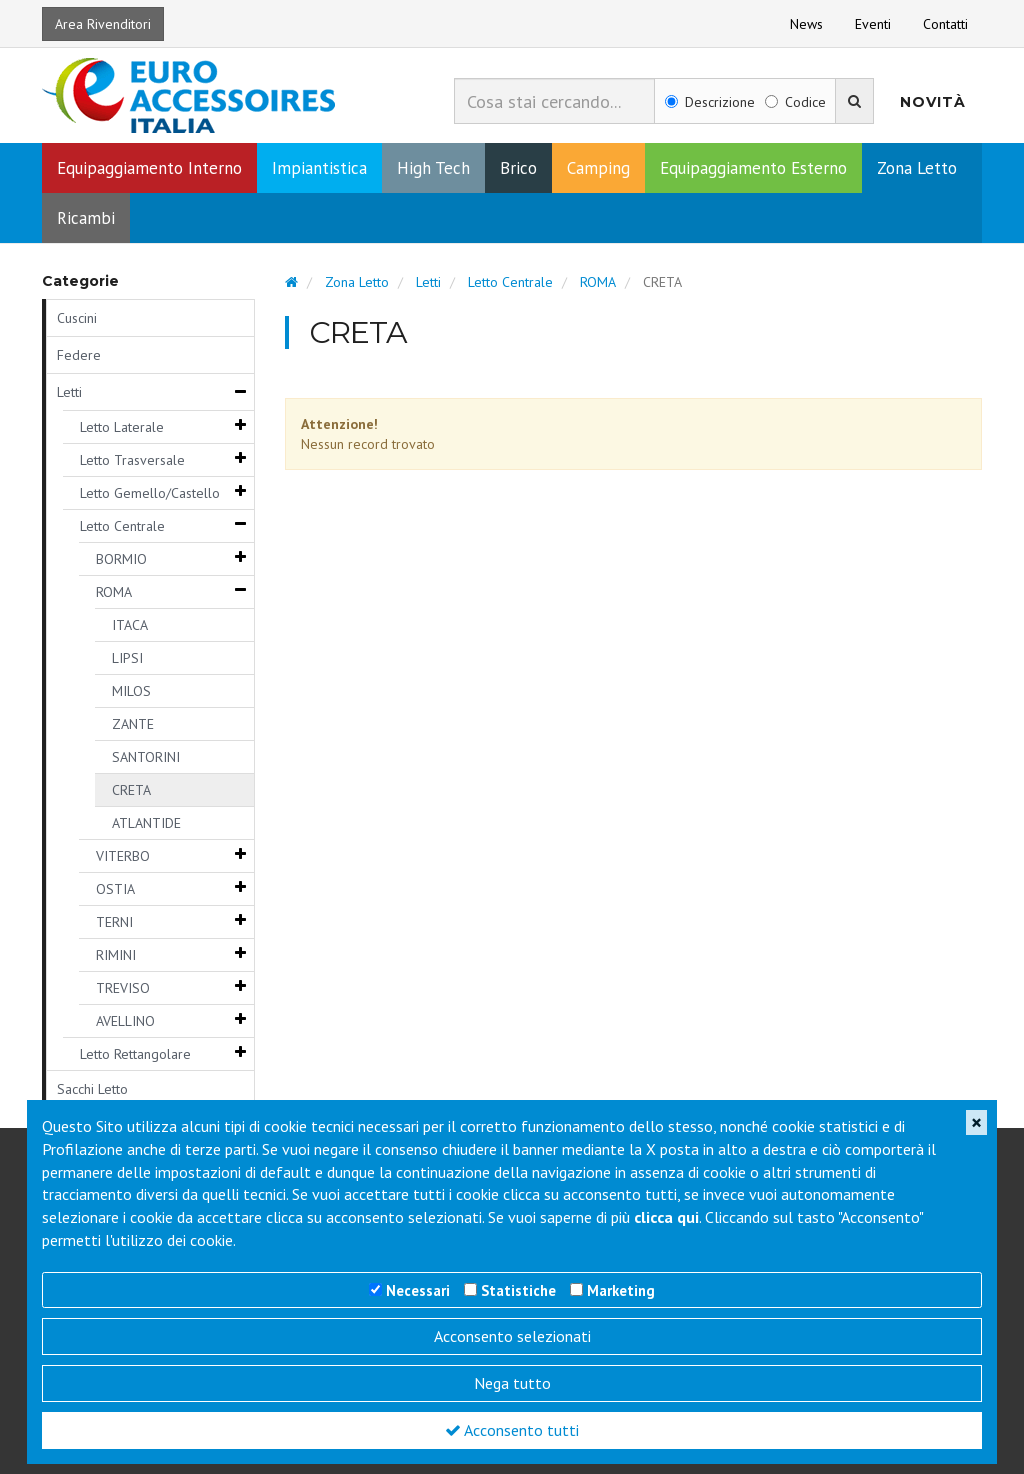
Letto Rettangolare (135, 1054)
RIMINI (116, 955)
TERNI (114, 922)
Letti (69, 392)
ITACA (130, 625)
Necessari (418, 1290)
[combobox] (554, 101)
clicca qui (666, 1217)
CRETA (131, 790)
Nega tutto (512, 1383)
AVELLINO (125, 1021)
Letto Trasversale (132, 460)
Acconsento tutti (512, 1430)
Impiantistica (319, 168)
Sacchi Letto (92, 1089)
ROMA (114, 592)
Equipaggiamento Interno (149, 168)
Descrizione (710, 102)
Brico (518, 168)
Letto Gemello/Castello (150, 493)
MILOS (131, 691)
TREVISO (123, 988)
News (806, 24)
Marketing (621, 1290)
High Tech (433, 168)
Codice (795, 102)
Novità (933, 102)
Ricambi (86, 218)
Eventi (873, 24)
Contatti (945, 24)
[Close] (976, 1122)
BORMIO (121, 559)
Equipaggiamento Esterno (753, 168)
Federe (79, 355)
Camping (598, 168)
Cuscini (77, 318)
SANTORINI (146, 757)
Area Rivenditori (103, 24)
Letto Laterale (122, 427)
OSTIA (115, 889)
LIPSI (127, 658)
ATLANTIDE (146, 823)
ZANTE (133, 724)
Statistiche (518, 1290)
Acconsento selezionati (512, 1336)
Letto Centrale (122, 526)
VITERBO (123, 856)
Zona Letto (917, 168)
